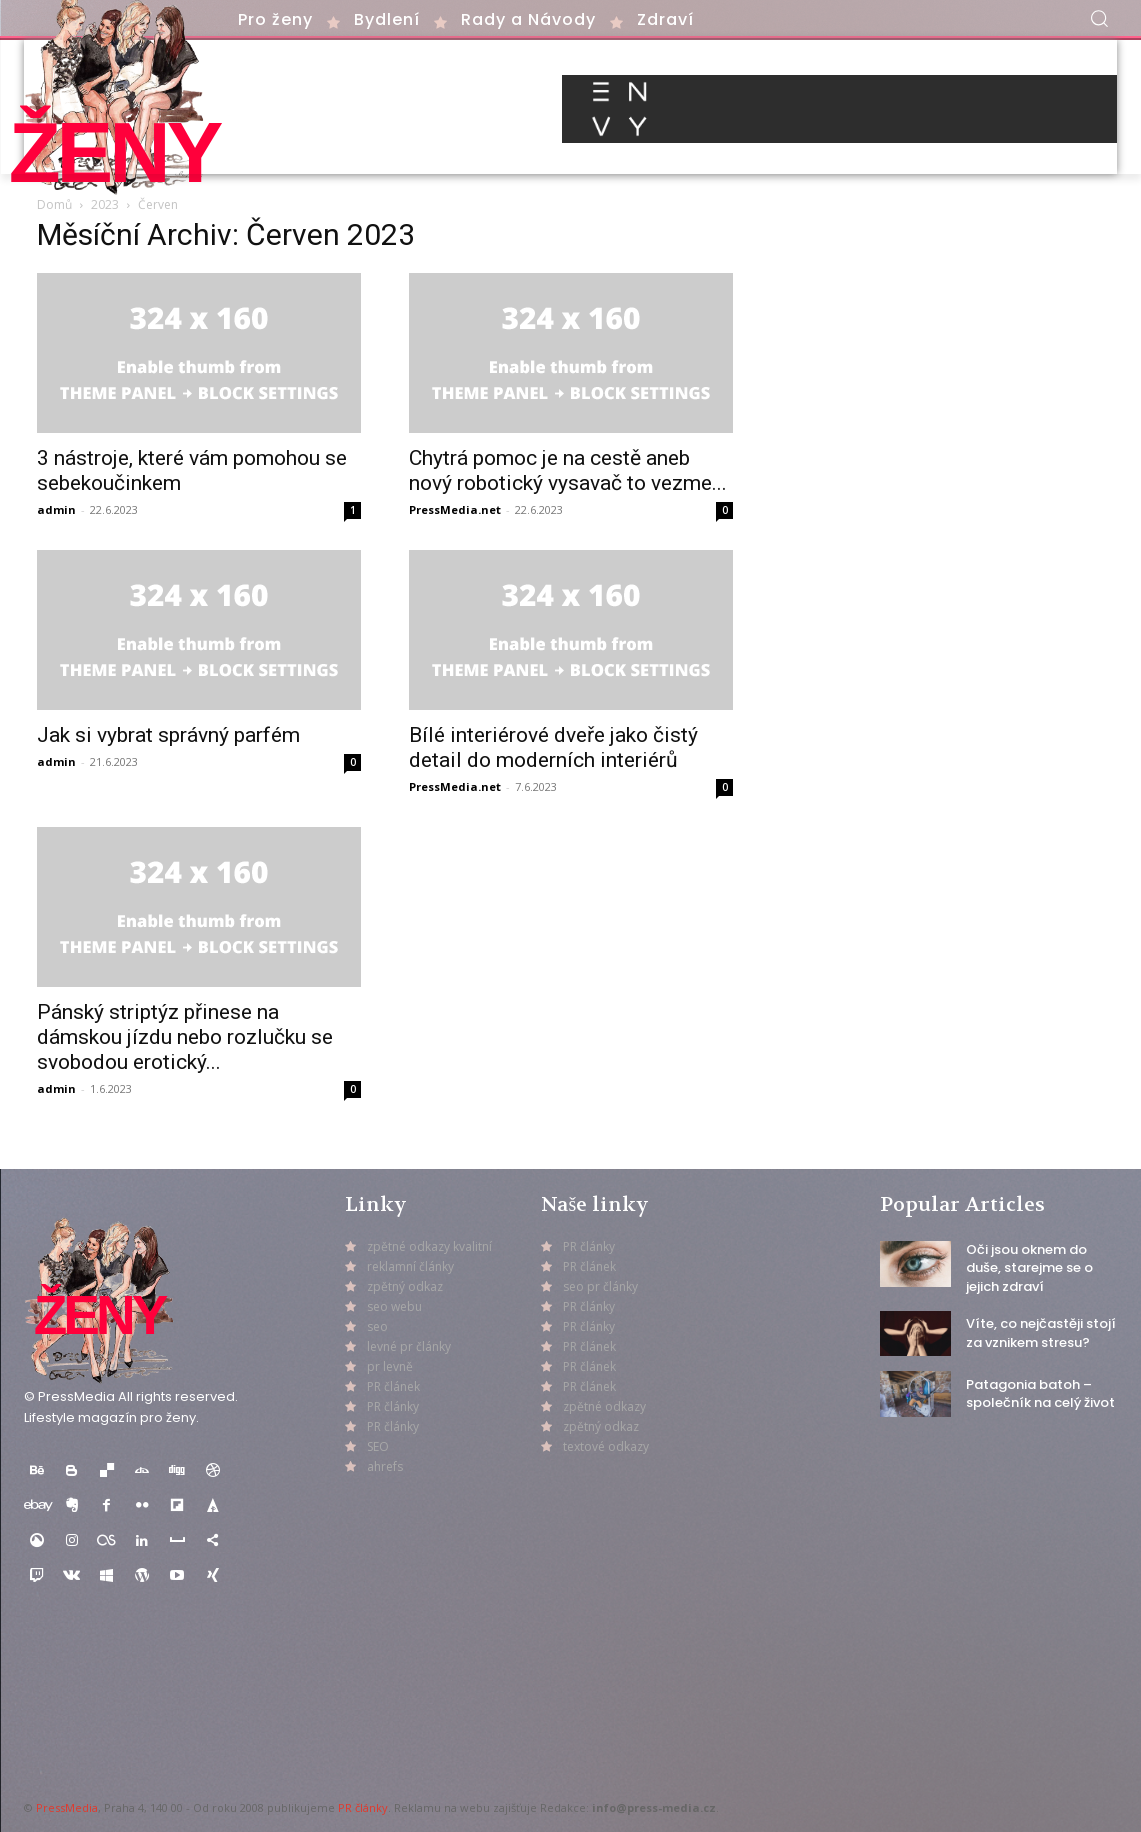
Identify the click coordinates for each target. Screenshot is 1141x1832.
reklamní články (410, 1266)
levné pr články (409, 1346)
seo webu (394, 1306)
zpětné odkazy (604, 1406)
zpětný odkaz (405, 1286)
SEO (378, 1446)
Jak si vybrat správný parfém (168, 735)
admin (56, 509)
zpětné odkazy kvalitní (429, 1246)
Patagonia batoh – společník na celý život (1040, 1393)
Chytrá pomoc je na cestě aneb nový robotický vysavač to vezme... (568, 470)
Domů (54, 204)
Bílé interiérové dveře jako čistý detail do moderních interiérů (553, 747)
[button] (1099, 18)
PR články (363, 1807)
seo (377, 1326)
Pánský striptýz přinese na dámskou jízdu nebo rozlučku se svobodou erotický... (185, 1037)
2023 (105, 204)
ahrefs (385, 1466)
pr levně (390, 1366)
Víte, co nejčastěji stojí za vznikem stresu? (1041, 1332)
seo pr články (600, 1286)
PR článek (393, 1386)
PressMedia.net (455, 509)
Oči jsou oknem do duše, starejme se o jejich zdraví (1029, 1267)
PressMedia (67, 1807)
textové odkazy (606, 1446)
